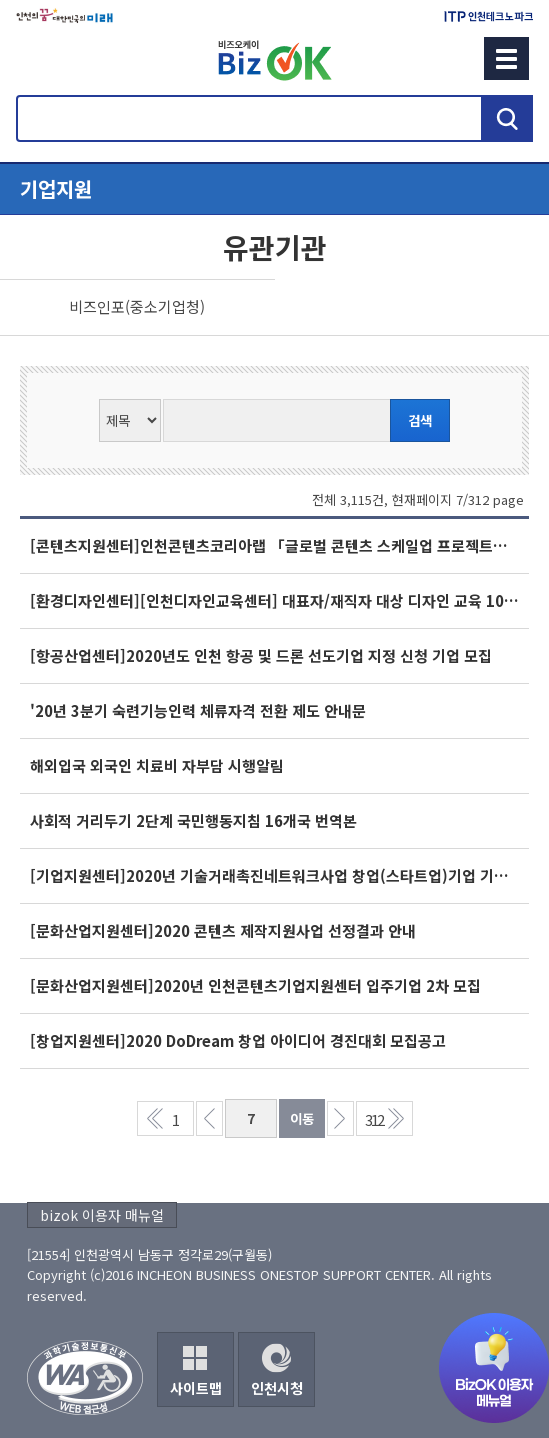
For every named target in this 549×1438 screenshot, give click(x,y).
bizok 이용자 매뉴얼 (102, 1215)
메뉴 (506, 58)
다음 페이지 (340, 1118)
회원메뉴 (41, 58)
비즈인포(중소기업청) (137, 306)
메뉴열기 (274, 189)
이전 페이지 (209, 1118)
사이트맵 (196, 1388)
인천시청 (277, 1388)
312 (374, 1119)
